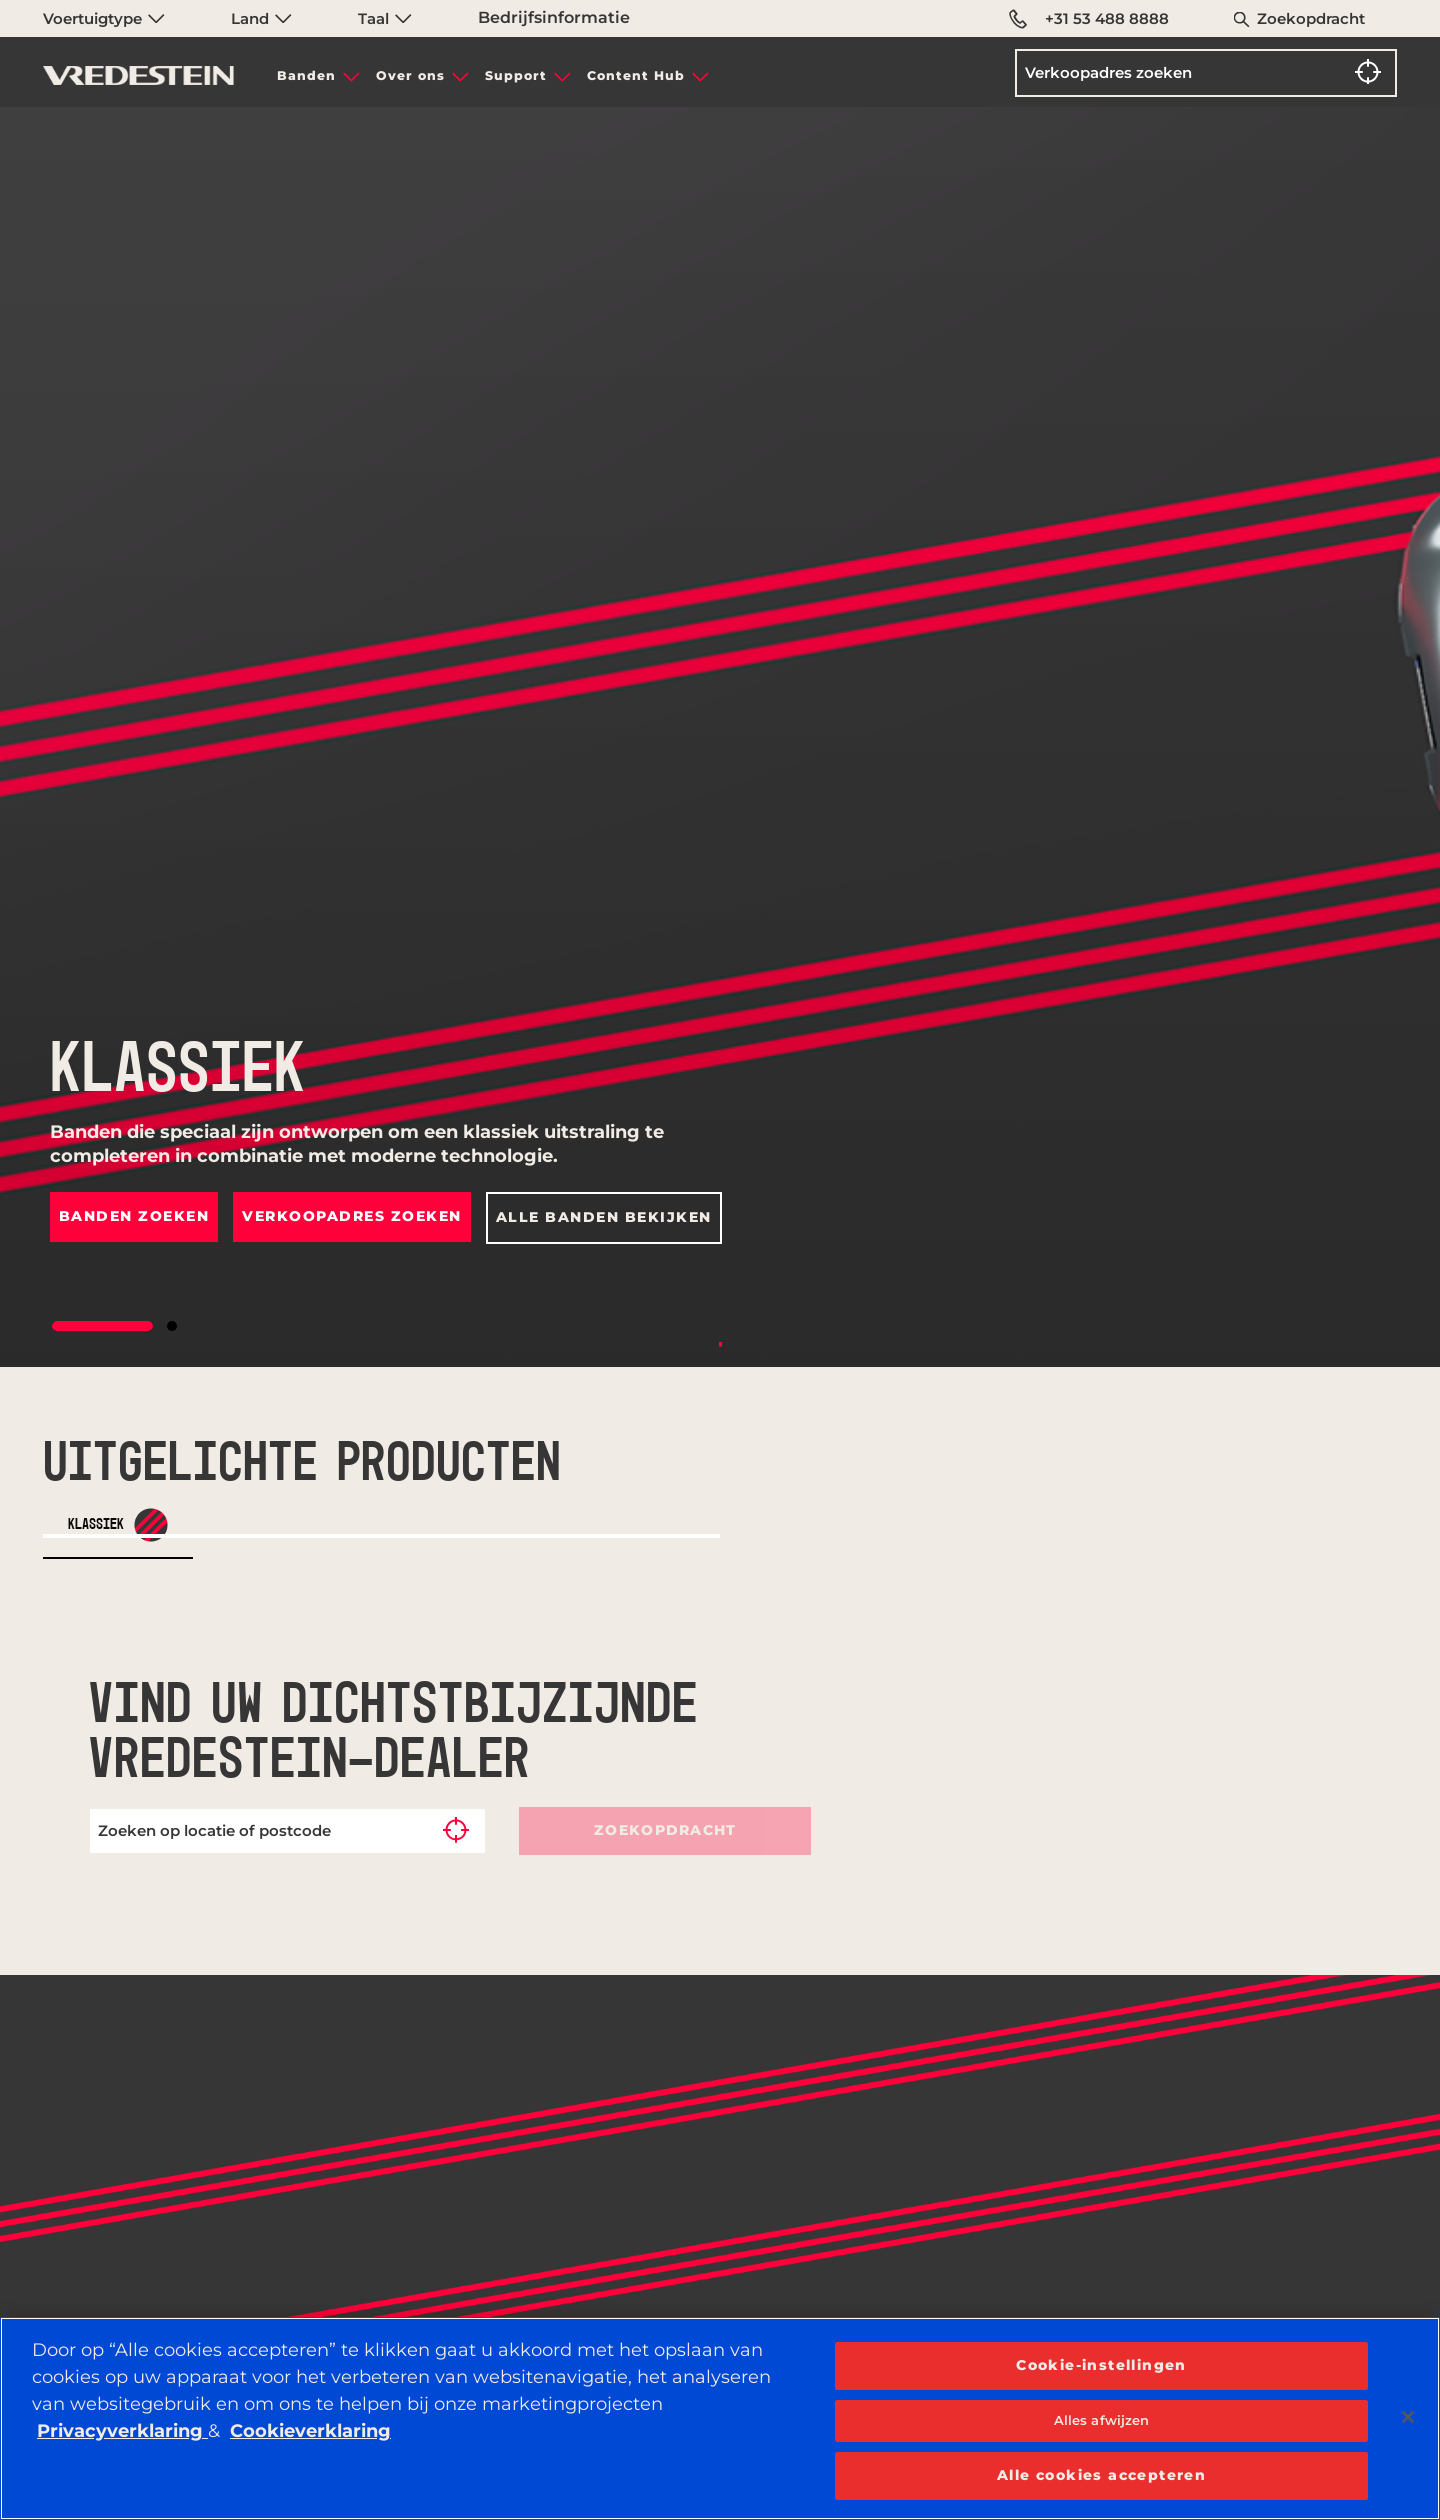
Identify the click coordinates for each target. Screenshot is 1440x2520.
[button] (102, 1326)
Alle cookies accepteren (1101, 2475)
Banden (306, 75)
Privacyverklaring (122, 2431)
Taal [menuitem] (385, 18)
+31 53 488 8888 (1089, 19)
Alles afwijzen (1102, 2420)
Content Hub (636, 75)
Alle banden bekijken (604, 1217)
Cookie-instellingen (1101, 2365)
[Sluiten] (1408, 2417)
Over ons (410, 75)
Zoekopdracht (1311, 18)
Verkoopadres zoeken (353, 1216)
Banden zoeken (134, 1216)
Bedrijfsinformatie (554, 17)
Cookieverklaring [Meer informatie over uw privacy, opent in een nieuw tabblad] (310, 2431)
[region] (720, 2418)
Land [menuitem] (261, 18)
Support (516, 75)
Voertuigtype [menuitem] (104, 18)
